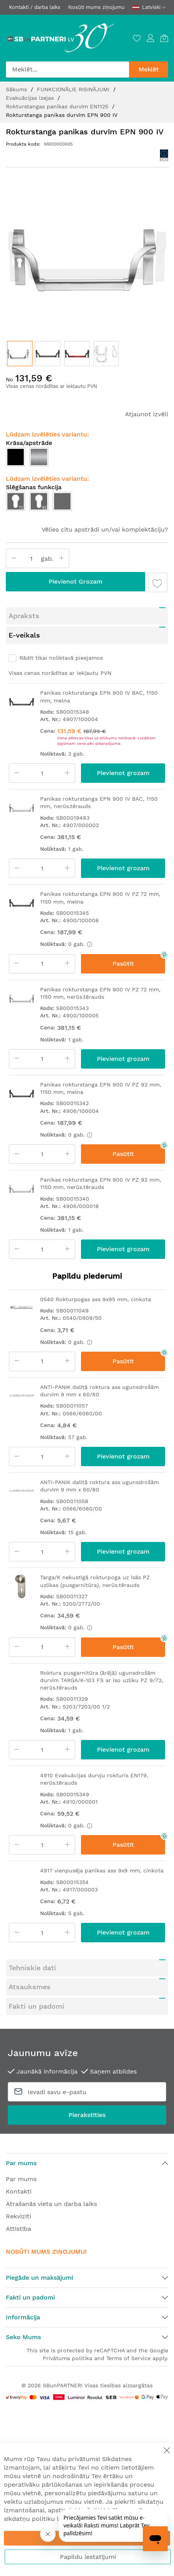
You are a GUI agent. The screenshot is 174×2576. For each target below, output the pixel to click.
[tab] (87, 615)
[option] (15, 501)
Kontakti (19, 2191)
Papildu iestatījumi (88, 2556)
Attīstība (18, 2228)
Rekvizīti (18, 2216)
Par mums (21, 2179)
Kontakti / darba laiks (34, 7)
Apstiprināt (87, 2538)
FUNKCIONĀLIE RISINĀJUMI (74, 89)
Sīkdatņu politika (96, 2518)
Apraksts (24, 616)
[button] (47, 353)
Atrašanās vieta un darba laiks (51, 2204)
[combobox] (67, 69)
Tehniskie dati (32, 1968)
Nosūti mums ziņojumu (96, 7)
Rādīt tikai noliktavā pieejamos (61, 658)
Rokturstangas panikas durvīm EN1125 (58, 106)
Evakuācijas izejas (31, 98)
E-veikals (24, 635)
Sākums (17, 89)
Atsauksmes (30, 1987)
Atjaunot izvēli (146, 414)
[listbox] (87, 503)
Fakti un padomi (36, 2006)
